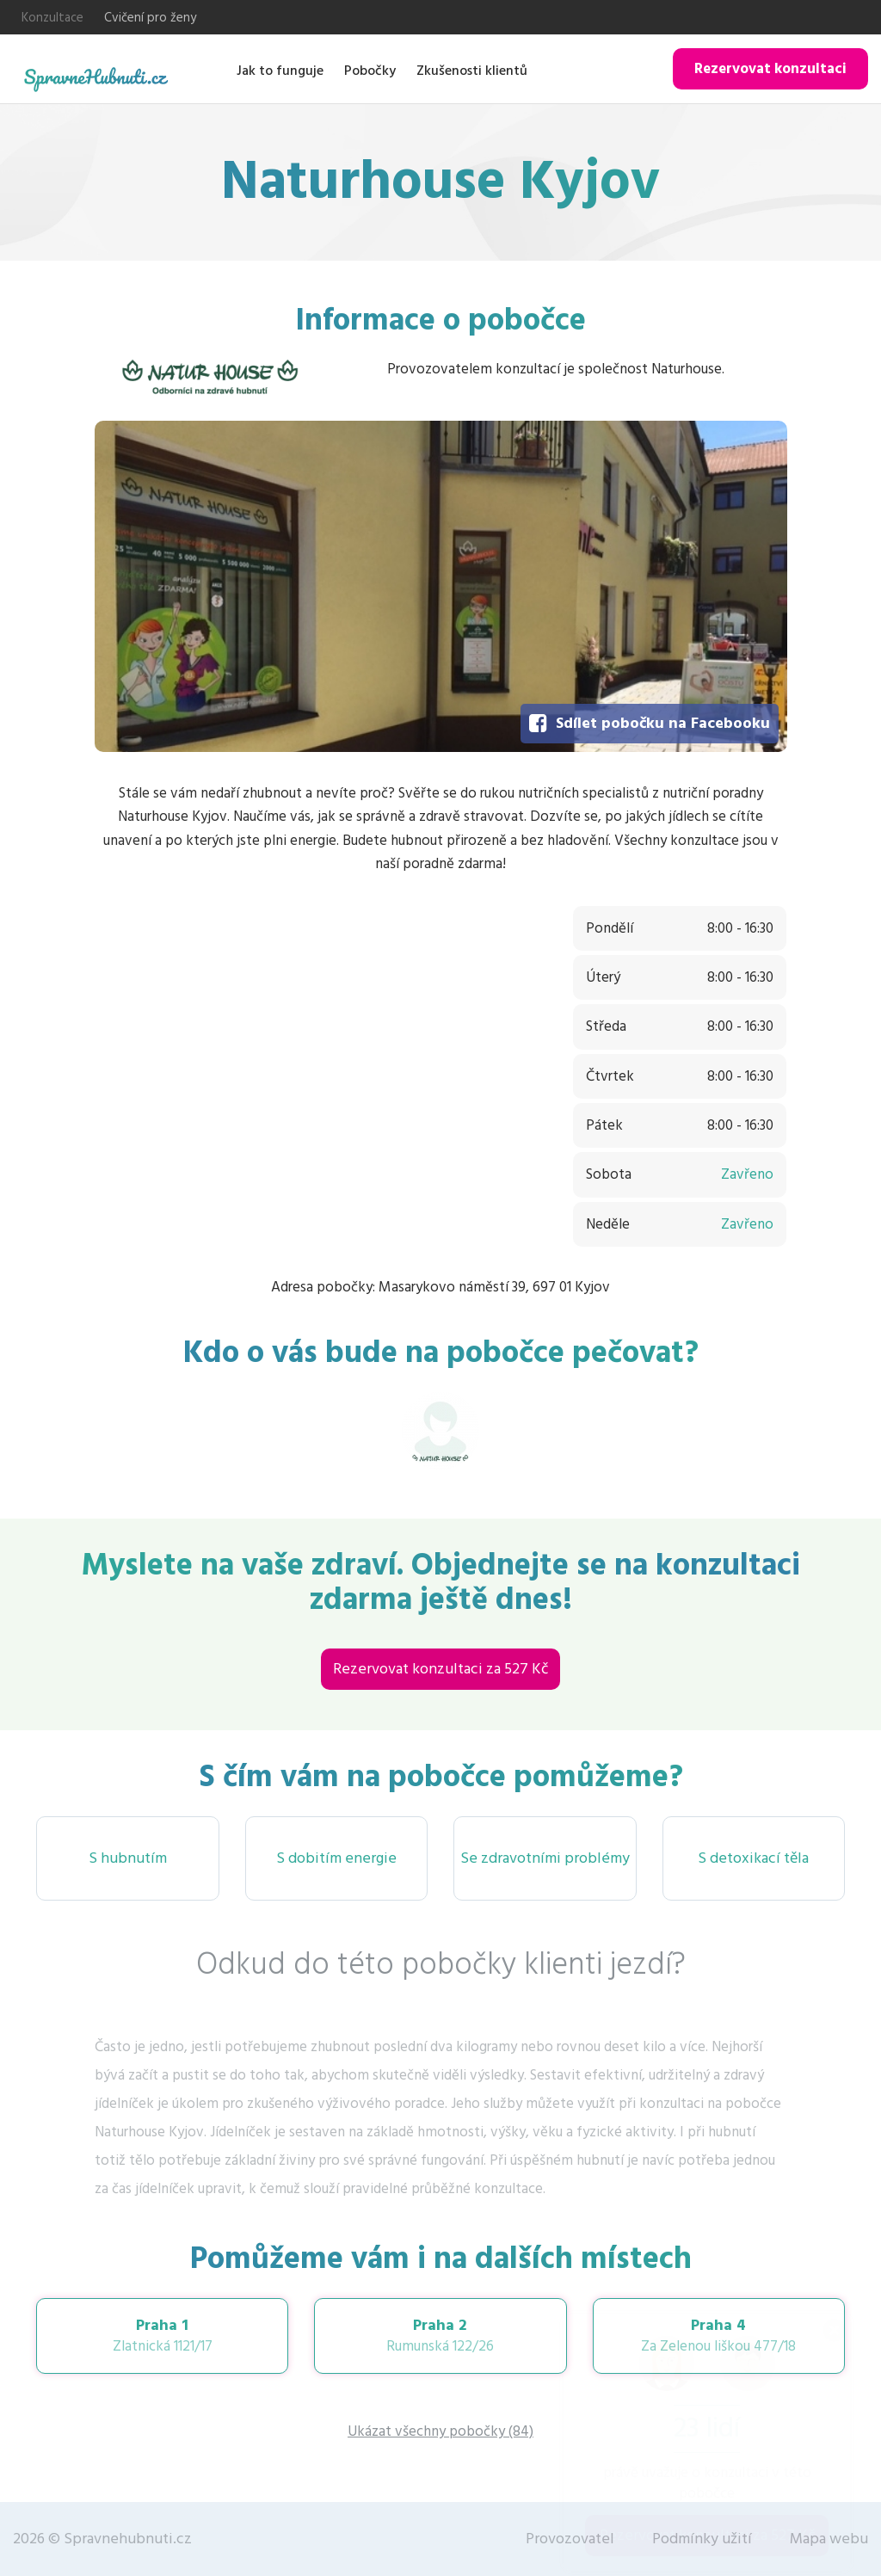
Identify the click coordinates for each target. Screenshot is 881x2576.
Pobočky (370, 70)
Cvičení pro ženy (150, 18)
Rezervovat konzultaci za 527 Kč (440, 1668)
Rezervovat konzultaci (770, 69)
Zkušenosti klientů (471, 70)
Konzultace (52, 18)
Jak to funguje (280, 70)
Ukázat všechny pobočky (440, 2431)
